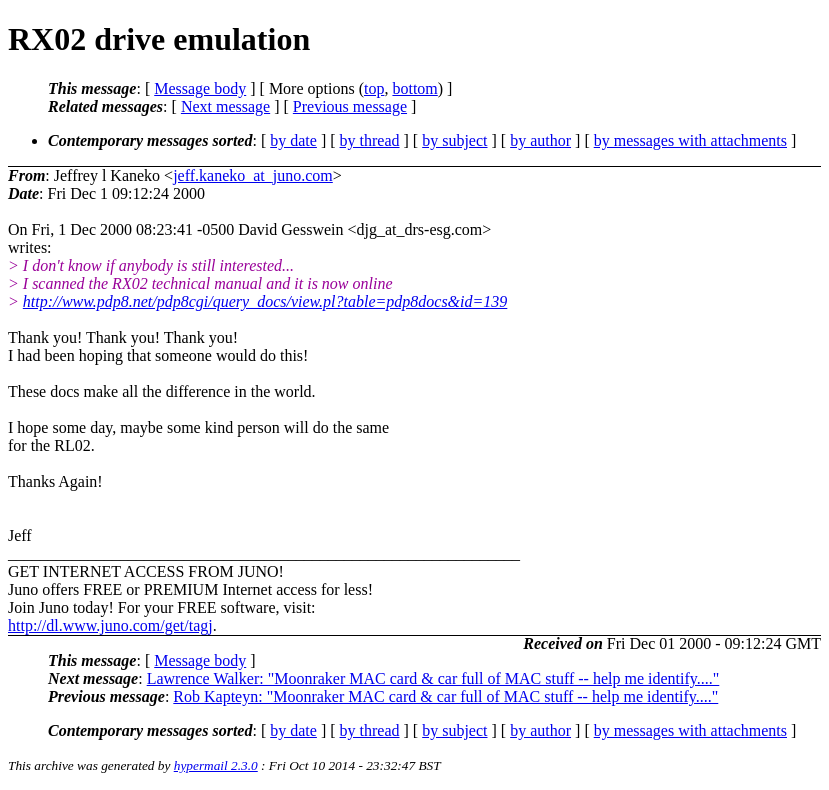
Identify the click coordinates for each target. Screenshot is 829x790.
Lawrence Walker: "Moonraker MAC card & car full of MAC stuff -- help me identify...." (433, 678)
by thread (370, 140)
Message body (200, 88)
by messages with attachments (690, 140)
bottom (414, 88)
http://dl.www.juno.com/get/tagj (110, 625)
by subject (454, 140)
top (374, 88)
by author (540, 140)
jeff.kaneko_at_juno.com (253, 175)
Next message (225, 106)
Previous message (350, 106)
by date (293, 140)
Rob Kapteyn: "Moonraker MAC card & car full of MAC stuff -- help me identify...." (445, 696)
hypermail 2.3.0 (216, 765)
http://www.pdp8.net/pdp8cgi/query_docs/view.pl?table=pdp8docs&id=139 (265, 301)
